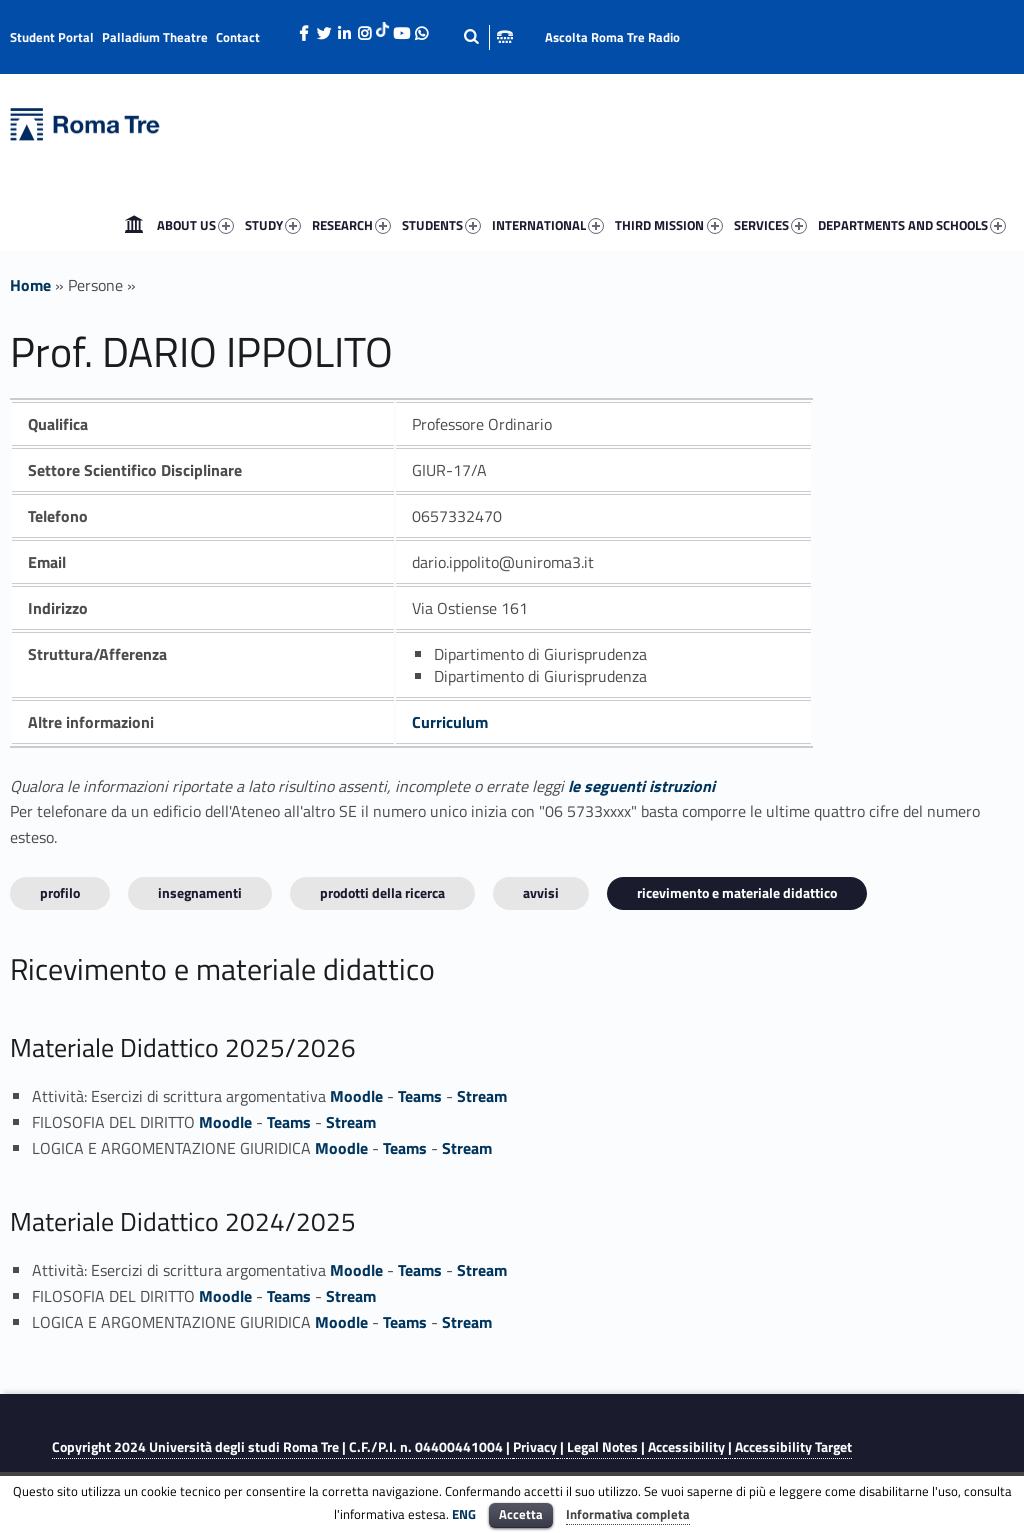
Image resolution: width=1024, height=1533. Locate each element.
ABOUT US (197, 226)
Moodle (356, 1096)
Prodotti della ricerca (382, 892)
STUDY (275, 226)
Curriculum (450, 722)
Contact (238, 37)
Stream (482, 1096)
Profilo (60, 892)
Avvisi (541, 892)
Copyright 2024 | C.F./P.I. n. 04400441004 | (282, 1447)
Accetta (521, 1514)
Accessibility (686, 1447)
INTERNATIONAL (550, 226)
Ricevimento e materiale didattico (737, 892)
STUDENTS (443, 226)
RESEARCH (353, 226)
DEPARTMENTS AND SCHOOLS (914, 226)
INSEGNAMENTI (200, 892)
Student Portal (52, 37)
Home (134, 225)
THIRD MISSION (670, 226)
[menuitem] (134, 225)
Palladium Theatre (155, 37)
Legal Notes (602, 1447)
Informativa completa (628, 1514)
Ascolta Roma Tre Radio (612, 37)
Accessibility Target (793, 1447)
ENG (464, 1514)
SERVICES (772, 226)
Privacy (535, 1447)
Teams (420, 1096)
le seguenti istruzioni (641, 786)
